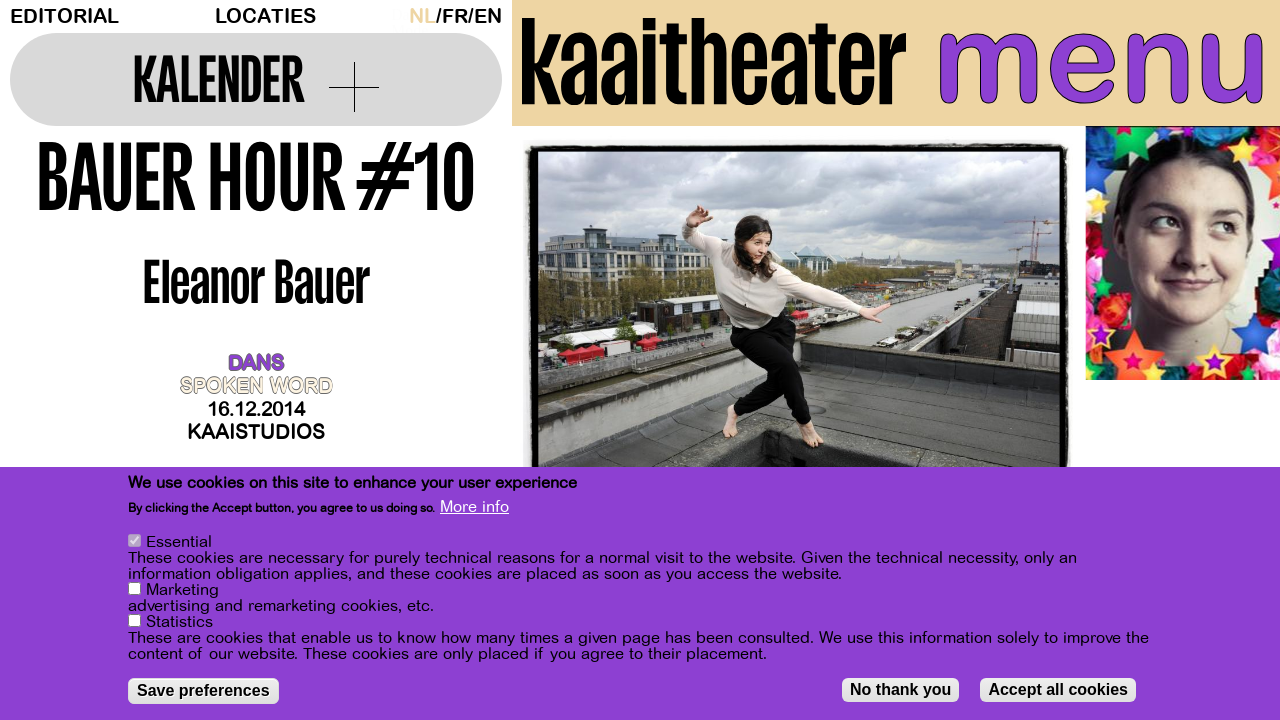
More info (474, 507)
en (488, 16)
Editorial (64, 16)
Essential (179, 542)
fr (455, 16)
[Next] (1230, 324)
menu (1101, 60)
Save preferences (203, 690)
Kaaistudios (256, 432)
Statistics (179, 622)
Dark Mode (395, 16)
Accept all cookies (1058, 689)
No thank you (900, 689)
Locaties (265, 16)
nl (422, 16)
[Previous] (562, 324)
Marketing (182, 590)
